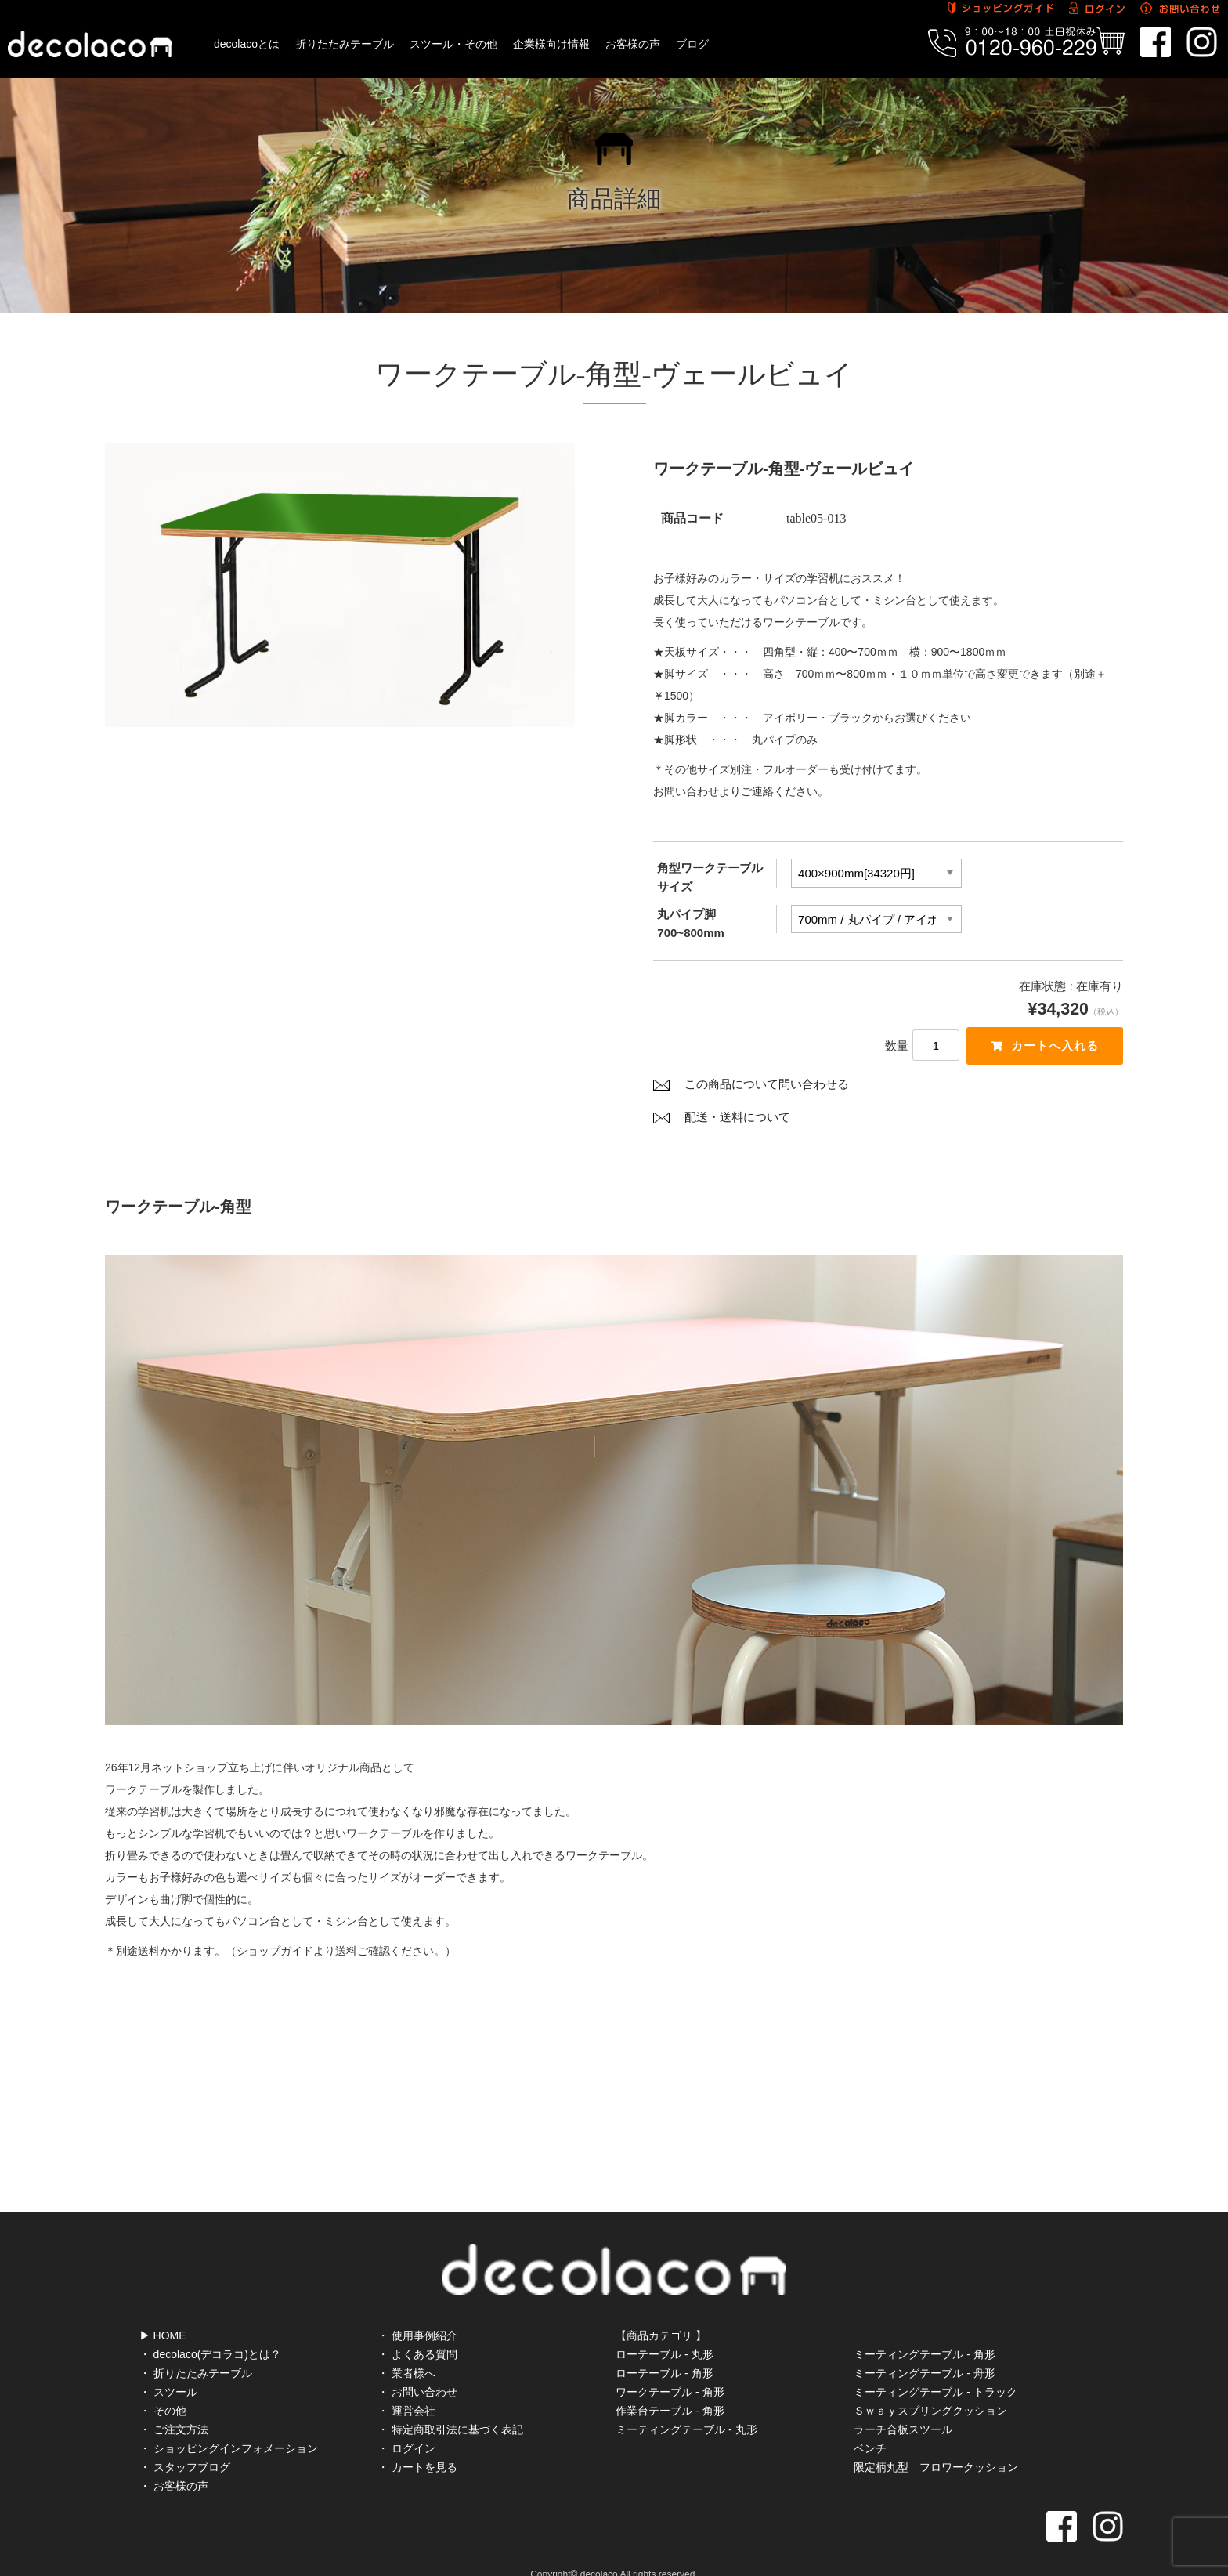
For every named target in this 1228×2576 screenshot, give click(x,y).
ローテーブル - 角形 (664, 2351)
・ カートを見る (417, 2445)
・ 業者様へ (406, 2351)
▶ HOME (162, 2313)
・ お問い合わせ (417, 2370)
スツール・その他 (453, 44)
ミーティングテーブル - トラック (935, 2370)
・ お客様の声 (173, 2464)
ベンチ (870, 2426)
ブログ (692, 44)
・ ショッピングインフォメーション (228, 2426)
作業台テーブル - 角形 (670, 2388)
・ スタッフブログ (184, 2445)
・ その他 (162, 2388)
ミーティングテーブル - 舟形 (924, 2351)
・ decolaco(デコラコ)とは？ (210, 2332)
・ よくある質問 (417, 2332)
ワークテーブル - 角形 (670, 2370)
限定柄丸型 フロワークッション (936, 2445)
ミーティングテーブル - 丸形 (686, 2407)
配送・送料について (737, 1119)
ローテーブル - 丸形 (664, 2332)
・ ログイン (406, 2426)
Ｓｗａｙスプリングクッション (930, 2388)
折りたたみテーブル (344, 44)
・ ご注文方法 (173, 2407)
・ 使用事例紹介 (417, 2313)
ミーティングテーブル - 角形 (924, 2332)
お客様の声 (632, 44)
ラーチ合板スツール (903, 2407)
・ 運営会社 (406, 2388)
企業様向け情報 (551, 44)
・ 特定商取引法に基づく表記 (450, 2407)
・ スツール (168, 2370)
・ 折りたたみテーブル (195, 2351)
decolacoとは (247, 44)
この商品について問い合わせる (766, 1086)
